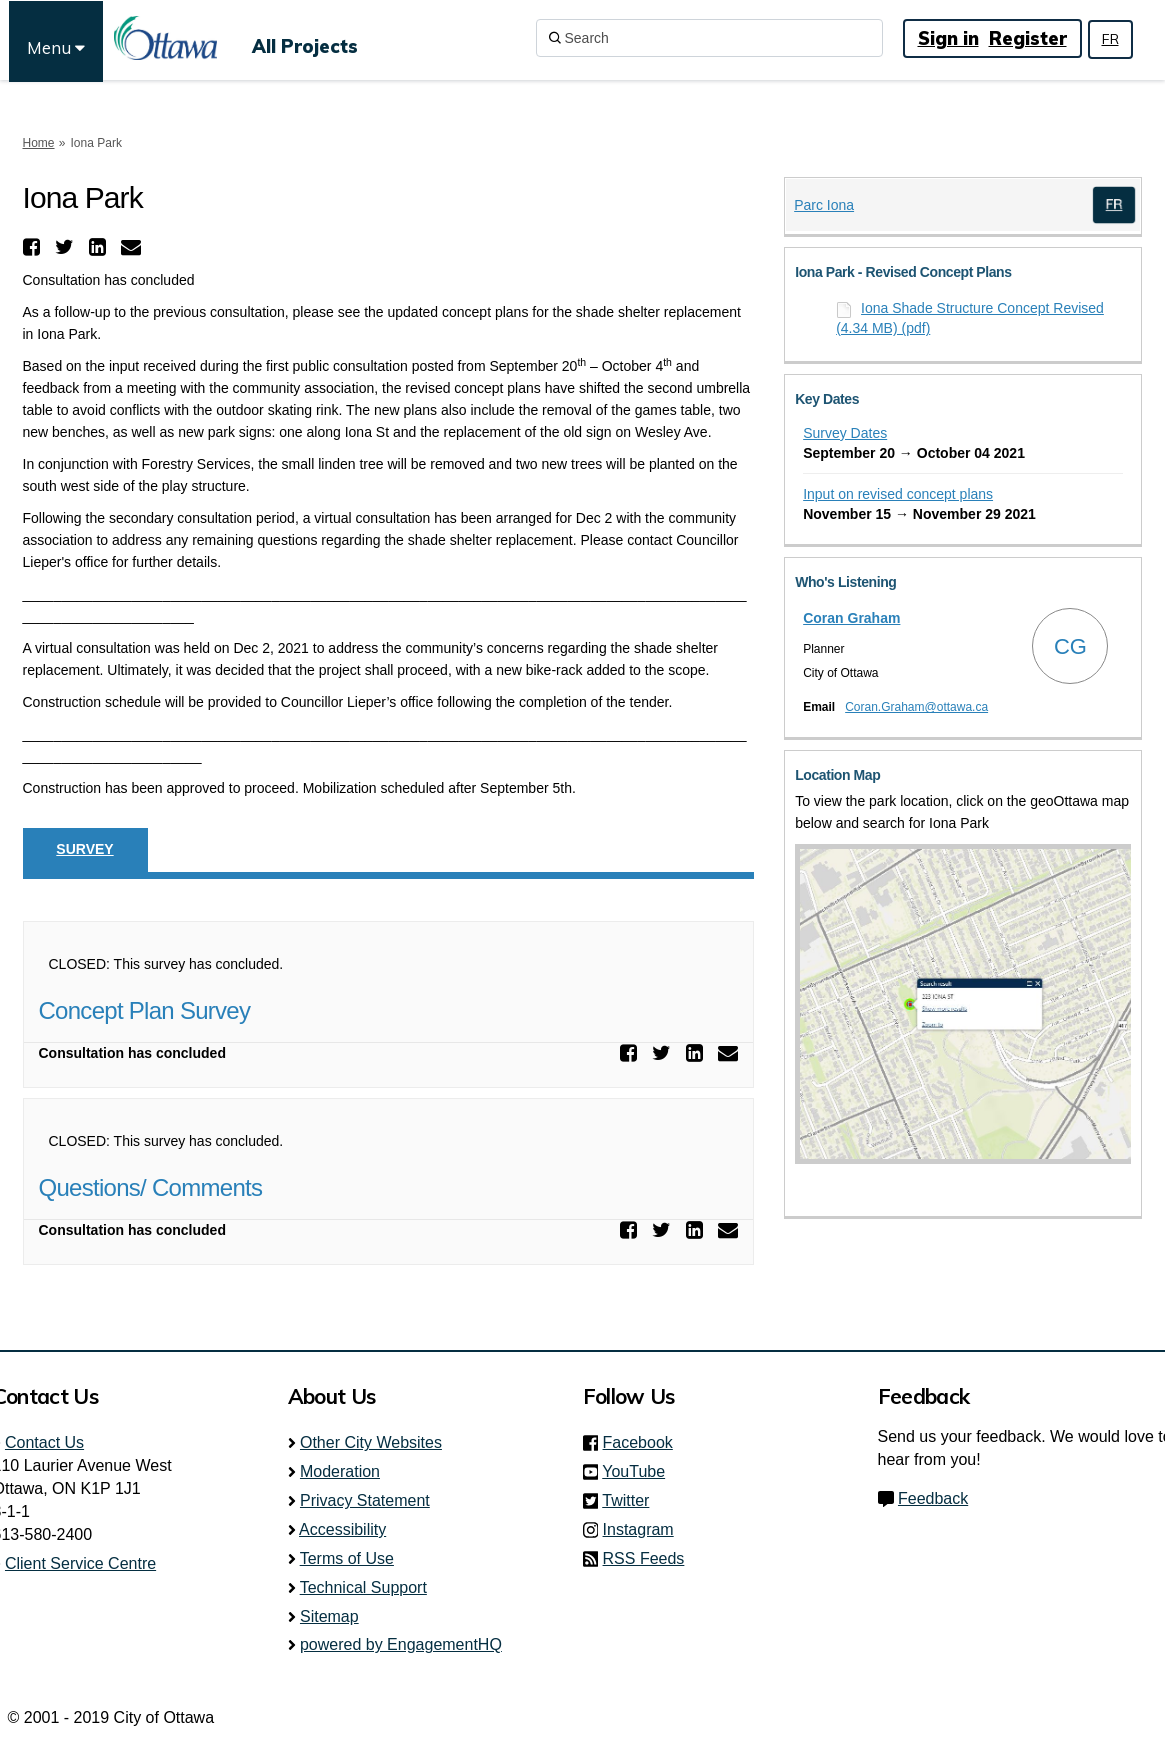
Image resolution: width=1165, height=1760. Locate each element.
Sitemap (329, 1616)
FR (1110, 39)
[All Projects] (305, 38)
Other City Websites (371, 1442)
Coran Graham (851, 618)
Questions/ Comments (151, 1187)
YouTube (639, 1471)
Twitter (631, 1500)
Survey (84, 849)
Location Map (837, 775)
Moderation (340, 1471)
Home (39, 143)
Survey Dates (845, 433)
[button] (34, 247)
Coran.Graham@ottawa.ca (916, 707)
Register (1028, 38)
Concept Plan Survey (145, 1010)
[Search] (709, 38)
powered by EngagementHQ (401, 1644)
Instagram (644, 1529)
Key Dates (827, 399)
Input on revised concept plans (898, 494)
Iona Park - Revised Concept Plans (903, 272)
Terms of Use (347, 1558)
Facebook (644, 1442)
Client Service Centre (80, 1563)
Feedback (933, 1498)
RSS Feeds (644, 1558)
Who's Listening (845, 582)
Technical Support (363, 1587)
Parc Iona (824, 205)
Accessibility (342, 1529)
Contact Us (44, 1442)
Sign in (948, 38)
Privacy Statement (365, 1500)
